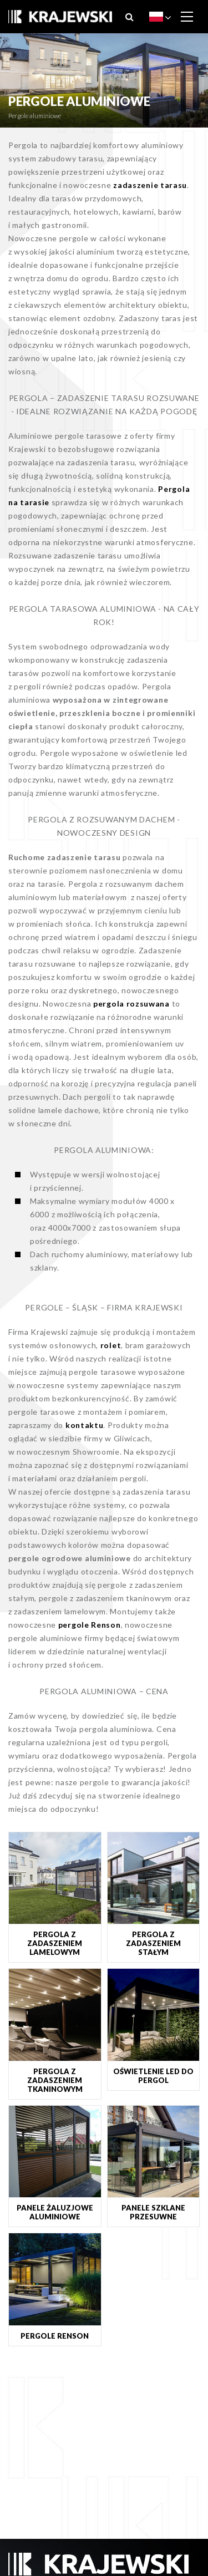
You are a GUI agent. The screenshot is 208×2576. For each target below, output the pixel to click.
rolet (110, 1345)
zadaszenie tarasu (150, 185)
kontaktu (84, 1425)
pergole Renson (89, 1624)
